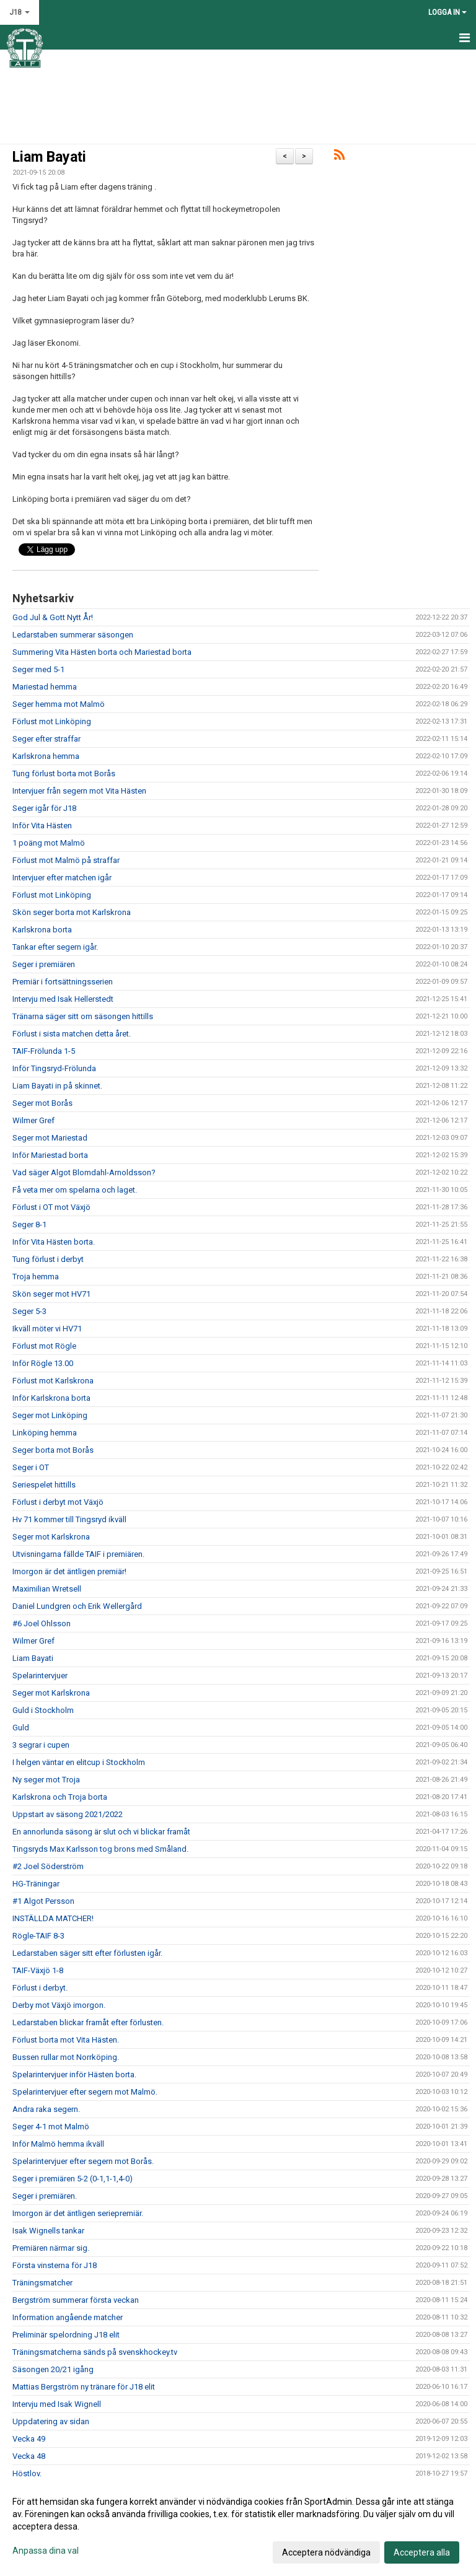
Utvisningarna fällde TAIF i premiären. (78, 1554)
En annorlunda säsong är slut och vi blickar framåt (101, 1831)
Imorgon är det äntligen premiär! (69, 1571)
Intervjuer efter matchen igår (62, 877)
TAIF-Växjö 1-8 (37, 1970)
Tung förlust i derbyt (48, 1259)
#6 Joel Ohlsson (41, 1623)
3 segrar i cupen (40, 1745)
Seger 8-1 (29, 1224)
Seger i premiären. (44, 2196)
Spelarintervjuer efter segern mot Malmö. (84, 2091)
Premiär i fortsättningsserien (62, 981)
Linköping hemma (44, 1432)
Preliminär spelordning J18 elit (66, 2334)
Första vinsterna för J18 (54, 2265)
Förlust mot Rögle (44, 1346)
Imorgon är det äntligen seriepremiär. (77, 2213)
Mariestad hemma (44, 686)
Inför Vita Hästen (42, 825)
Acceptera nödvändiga (326, 2552)
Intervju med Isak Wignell (56, 2404)
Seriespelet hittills (44, 1484)
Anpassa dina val (45, 2551)
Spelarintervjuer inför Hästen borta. (74, 2074)
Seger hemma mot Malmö (58, 704)
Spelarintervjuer (40, 1675)
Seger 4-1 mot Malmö (50, 2126)
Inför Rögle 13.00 (42, 1363)
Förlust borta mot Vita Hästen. (65, 2039)
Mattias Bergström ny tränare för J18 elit (83, 2386)
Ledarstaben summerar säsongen (72, 634)
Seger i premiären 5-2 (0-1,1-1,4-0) (72, 2178)
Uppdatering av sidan (50, 2421)
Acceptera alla (422, 2552)
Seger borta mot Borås (53, 1450)
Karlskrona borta (42, 929)
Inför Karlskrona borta (51, 1398)
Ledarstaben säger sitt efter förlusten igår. (87, 1953)
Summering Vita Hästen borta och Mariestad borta (102, 652)
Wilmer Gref (33, 1120)
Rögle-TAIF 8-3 (38, 1935)
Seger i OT (30, 1467)
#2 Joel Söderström (48, 1866)
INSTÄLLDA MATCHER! (53, 1918)
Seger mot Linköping (49, 1415)
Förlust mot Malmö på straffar (66, 860)
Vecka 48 (28, 2456)
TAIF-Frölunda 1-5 (43, 1051)
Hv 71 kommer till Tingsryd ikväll (69, 1519)
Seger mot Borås (42, 1103)
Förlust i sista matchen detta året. (71, 1033)
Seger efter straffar (46, 738)
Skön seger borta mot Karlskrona (71, 912)
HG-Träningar (36, 1883)
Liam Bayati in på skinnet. (57, 1085)
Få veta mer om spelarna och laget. (74, 1189)
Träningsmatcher (42, 2282)
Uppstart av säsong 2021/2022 (67, 1814)
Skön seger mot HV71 (51, 1294)
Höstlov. (27, 2473)
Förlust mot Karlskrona (53, 1380)
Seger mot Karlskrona (51, 1536)
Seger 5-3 (29, 1311)
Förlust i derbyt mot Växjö (58, 1502)
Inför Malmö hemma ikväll (58, 2144)
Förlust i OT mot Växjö (51, 1207)
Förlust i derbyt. (40, 1987)
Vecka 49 (28, 2438)
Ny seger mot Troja (46, 1779)
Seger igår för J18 (44, 808)
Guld (20, 1727)
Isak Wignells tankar (48, 2230)
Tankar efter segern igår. (55, 947)
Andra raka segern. (46, 2109)
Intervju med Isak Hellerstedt (62, 999)
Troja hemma (35, 1276)
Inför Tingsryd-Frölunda (54, 1068)
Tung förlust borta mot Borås (63, 773)
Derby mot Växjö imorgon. (58, 2005)
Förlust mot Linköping (51, 721)
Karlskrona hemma (45, 756)
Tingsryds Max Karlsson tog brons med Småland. (100, 1849)
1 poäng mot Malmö (48, 843)
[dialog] (238, 2526)
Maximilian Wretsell (46, 1588)
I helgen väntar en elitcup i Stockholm (78, 1762)
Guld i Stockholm (43, 1710)
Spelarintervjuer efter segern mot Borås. (83, 2161)
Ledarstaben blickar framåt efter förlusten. (88, 2022)
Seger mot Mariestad (49, 1137)
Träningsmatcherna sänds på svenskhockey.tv (94, 2352)
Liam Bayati (49, 157)
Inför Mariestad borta (50, 1155)
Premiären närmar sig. (50, 2248)
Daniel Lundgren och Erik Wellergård (77, 1606)
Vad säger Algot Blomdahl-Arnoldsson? (84, 1172)
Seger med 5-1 (38, 669)
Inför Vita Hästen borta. (53, 1241)
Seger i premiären (43, 964)
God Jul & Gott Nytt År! (52, 617)
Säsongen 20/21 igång (53, 2369)
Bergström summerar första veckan (75, 2300)
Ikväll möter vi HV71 (47, 1328)
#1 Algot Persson (43, 1901)
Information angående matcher (67, 2317)
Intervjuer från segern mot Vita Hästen (79, 790)
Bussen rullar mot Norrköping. (65, 2057)
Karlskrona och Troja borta (59, 1797)
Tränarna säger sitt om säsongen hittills (82, 1016)
